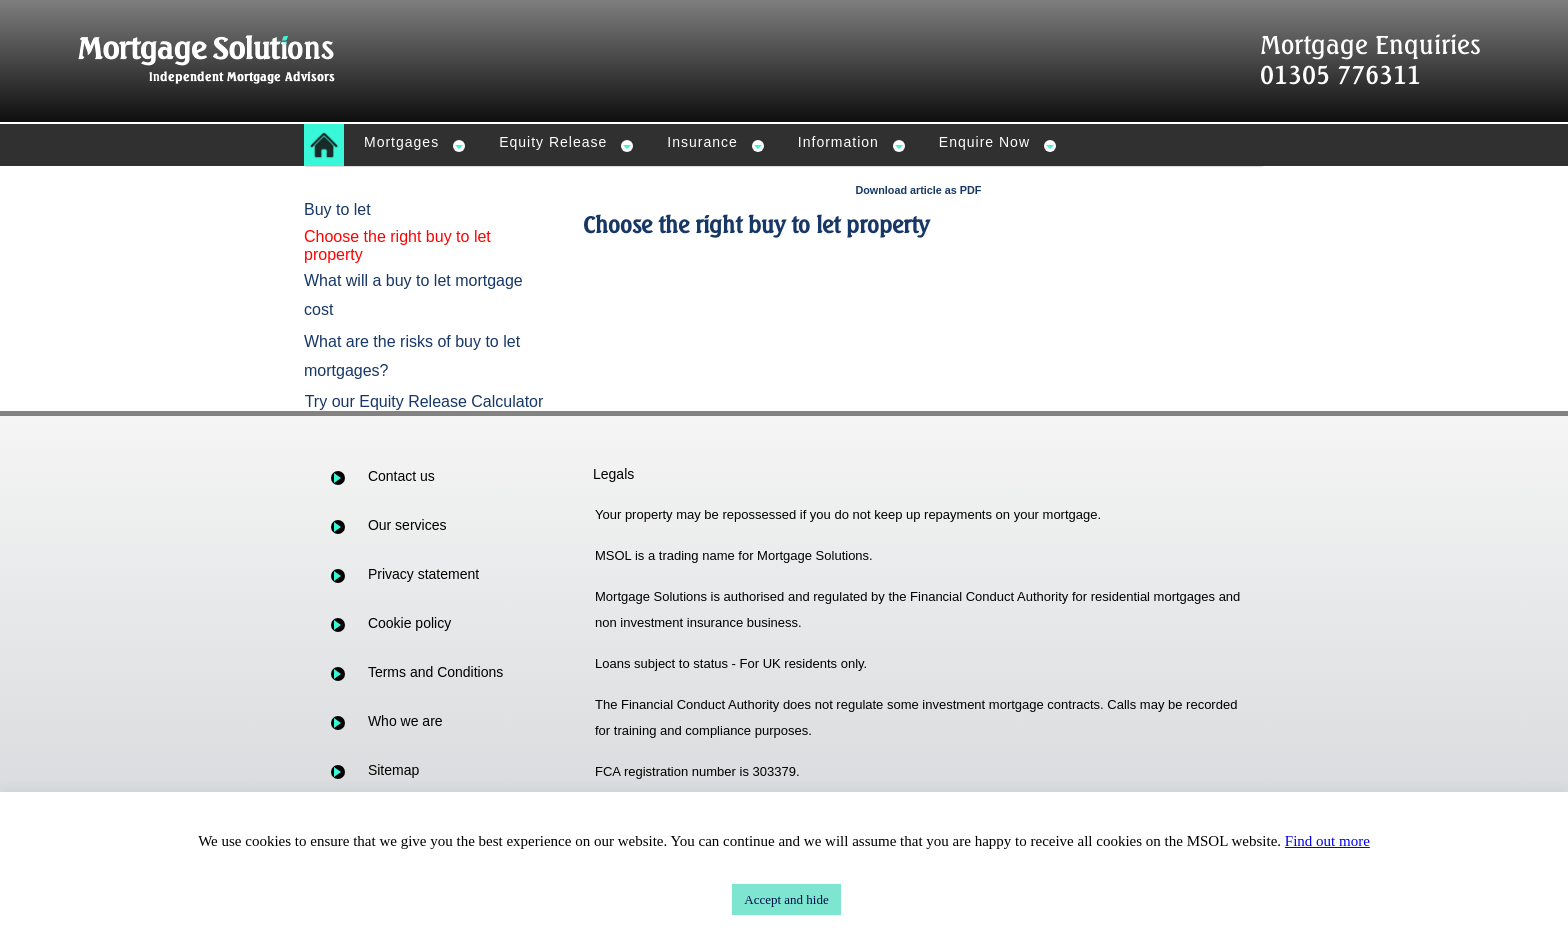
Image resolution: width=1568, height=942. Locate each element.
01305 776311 (1340, 74)
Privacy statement (423, 574)
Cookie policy (409, 623)
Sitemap (393, 770)
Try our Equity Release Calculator (424, 401)
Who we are (405, 721)
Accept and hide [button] (786, 899)
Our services (407, 525)
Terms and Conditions (435, 672)
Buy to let (337, 209)
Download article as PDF (918, 190)
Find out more (1327, 841)
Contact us (401, 476)
